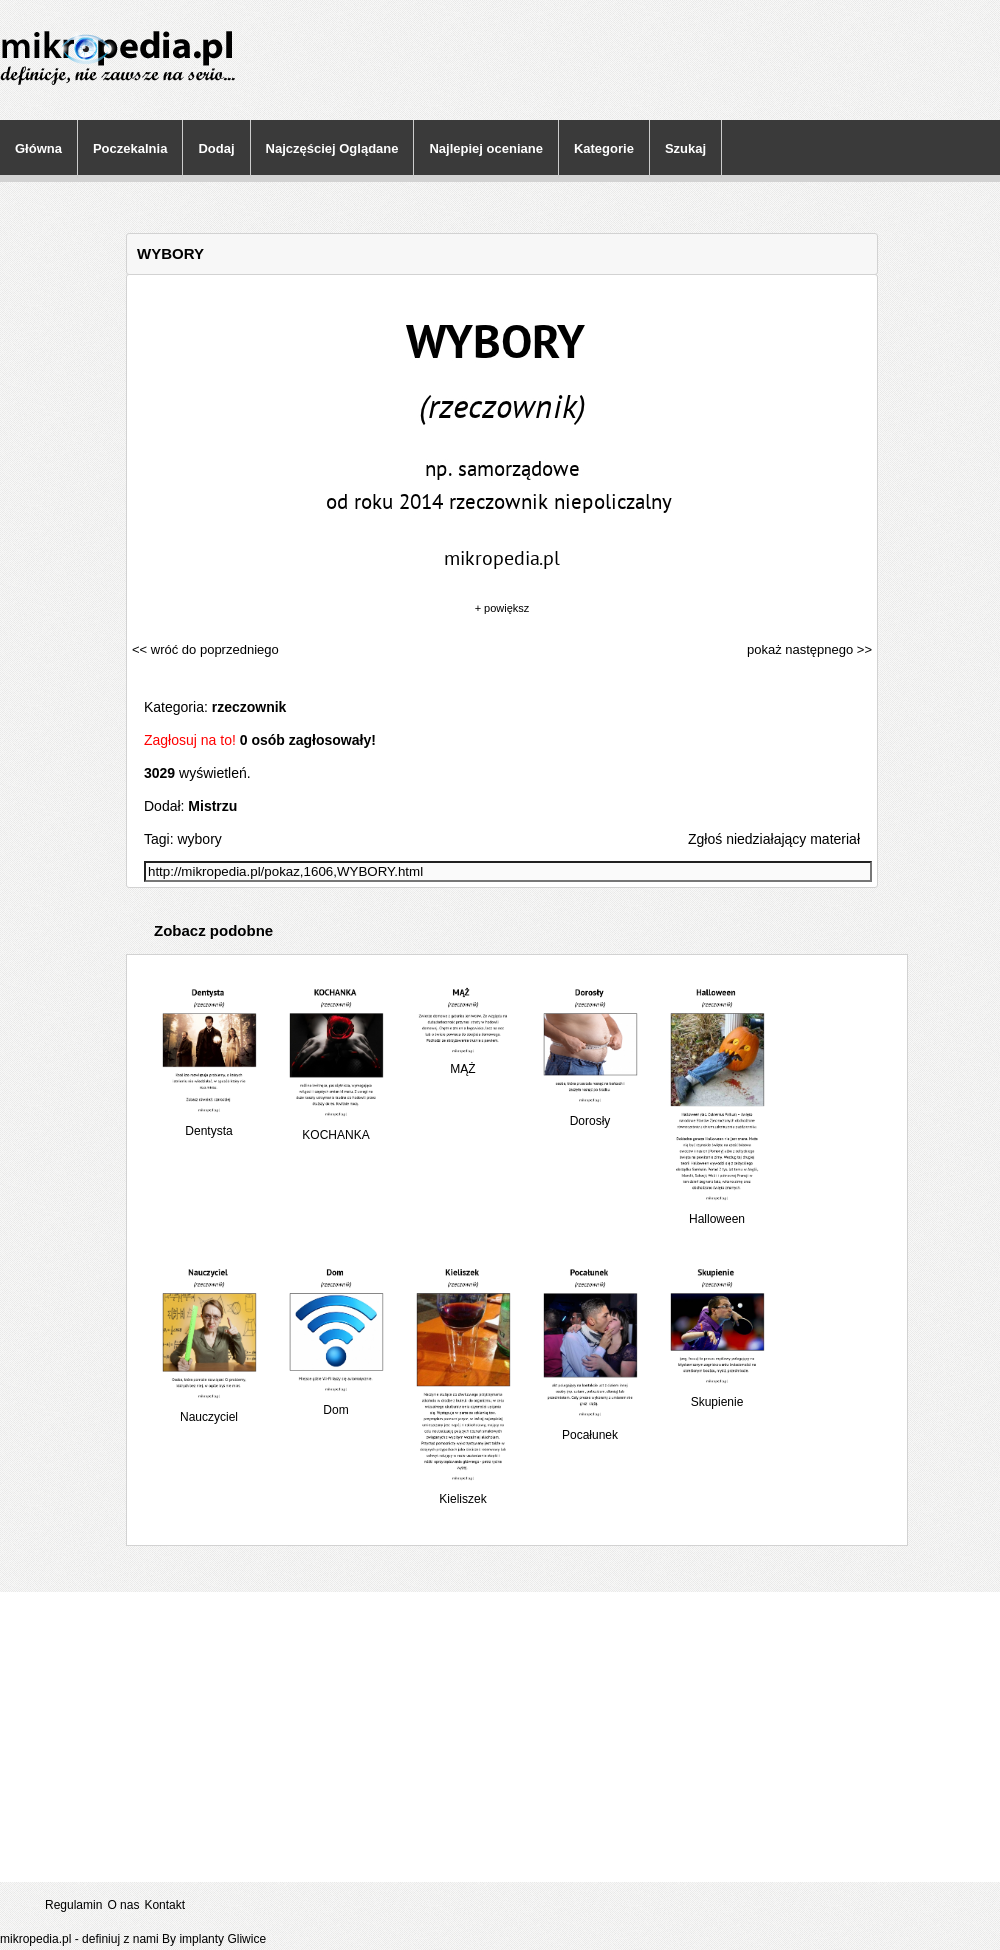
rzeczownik (249, 707)
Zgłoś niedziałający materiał (774, 839)
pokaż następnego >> (809, 649)
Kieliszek (463, 1491)
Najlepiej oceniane (485, 148)
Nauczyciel (209, 1409)
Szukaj (685, 148)
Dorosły (590, 1113)
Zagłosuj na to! (190, 740)
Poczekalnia (130, 148)
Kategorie (604, 148)
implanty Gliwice (222, 1939)
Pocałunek (590, 1427)
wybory (199, 839)
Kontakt (164, 1905)
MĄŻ (463, 1061)
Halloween (717, 1211)
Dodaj (216, 148)
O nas (123, 1905)
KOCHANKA (336, 1127)
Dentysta (209, 1123)
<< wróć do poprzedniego (205, 649)
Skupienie (717, 1394)
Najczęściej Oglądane (332, 148)
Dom (336, 1402)
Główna (38, 148)
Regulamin (73, 1905)
